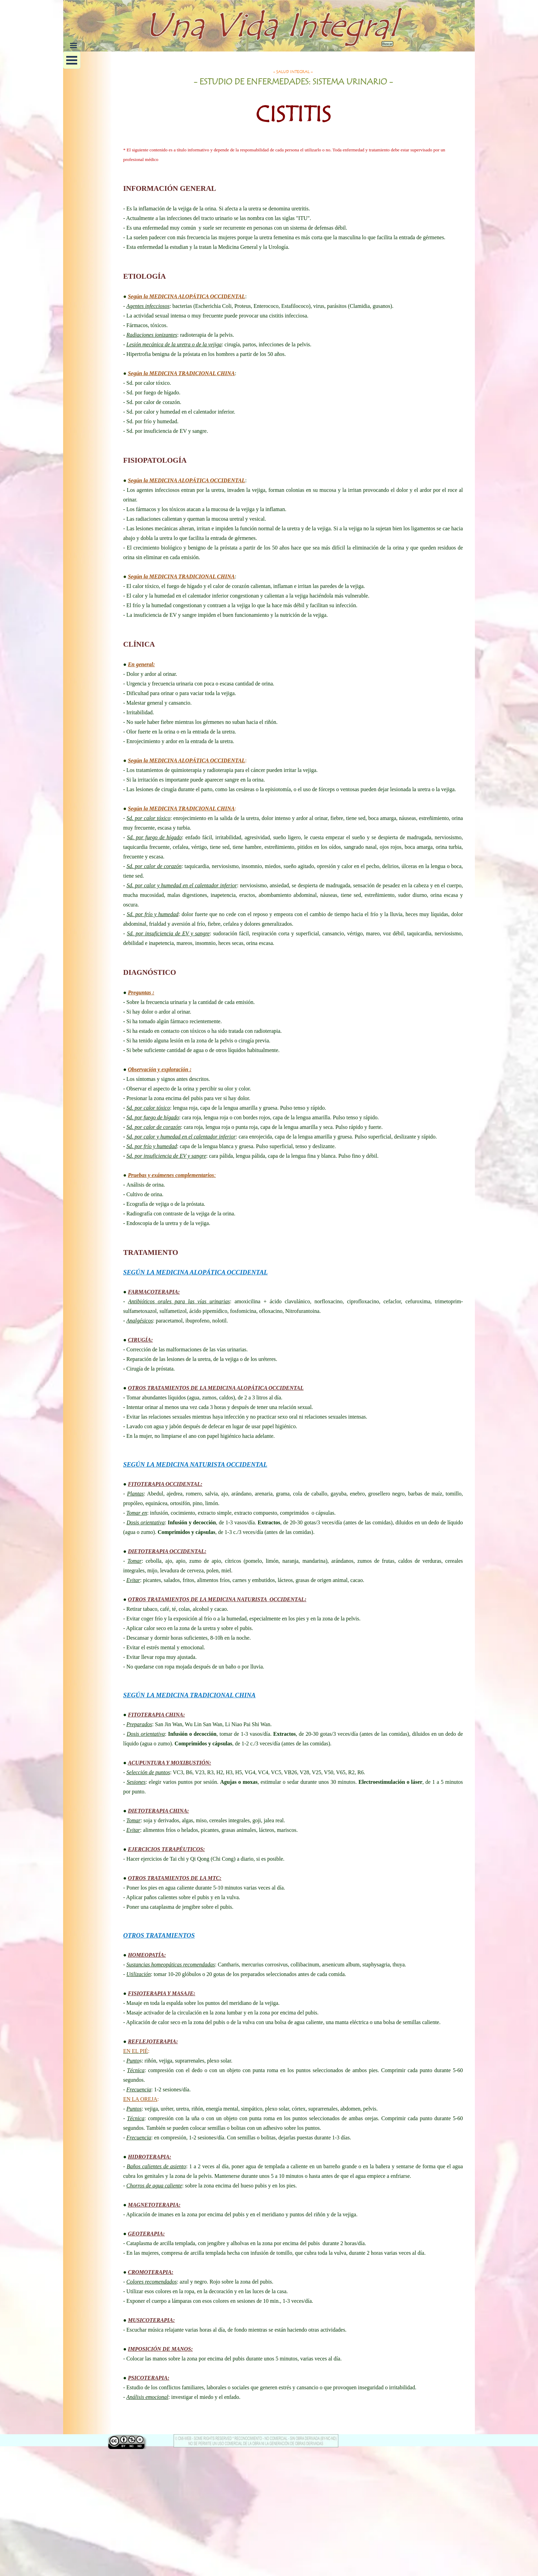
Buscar (387, 44)
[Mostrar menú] (73, 45)
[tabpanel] (293, 103)
